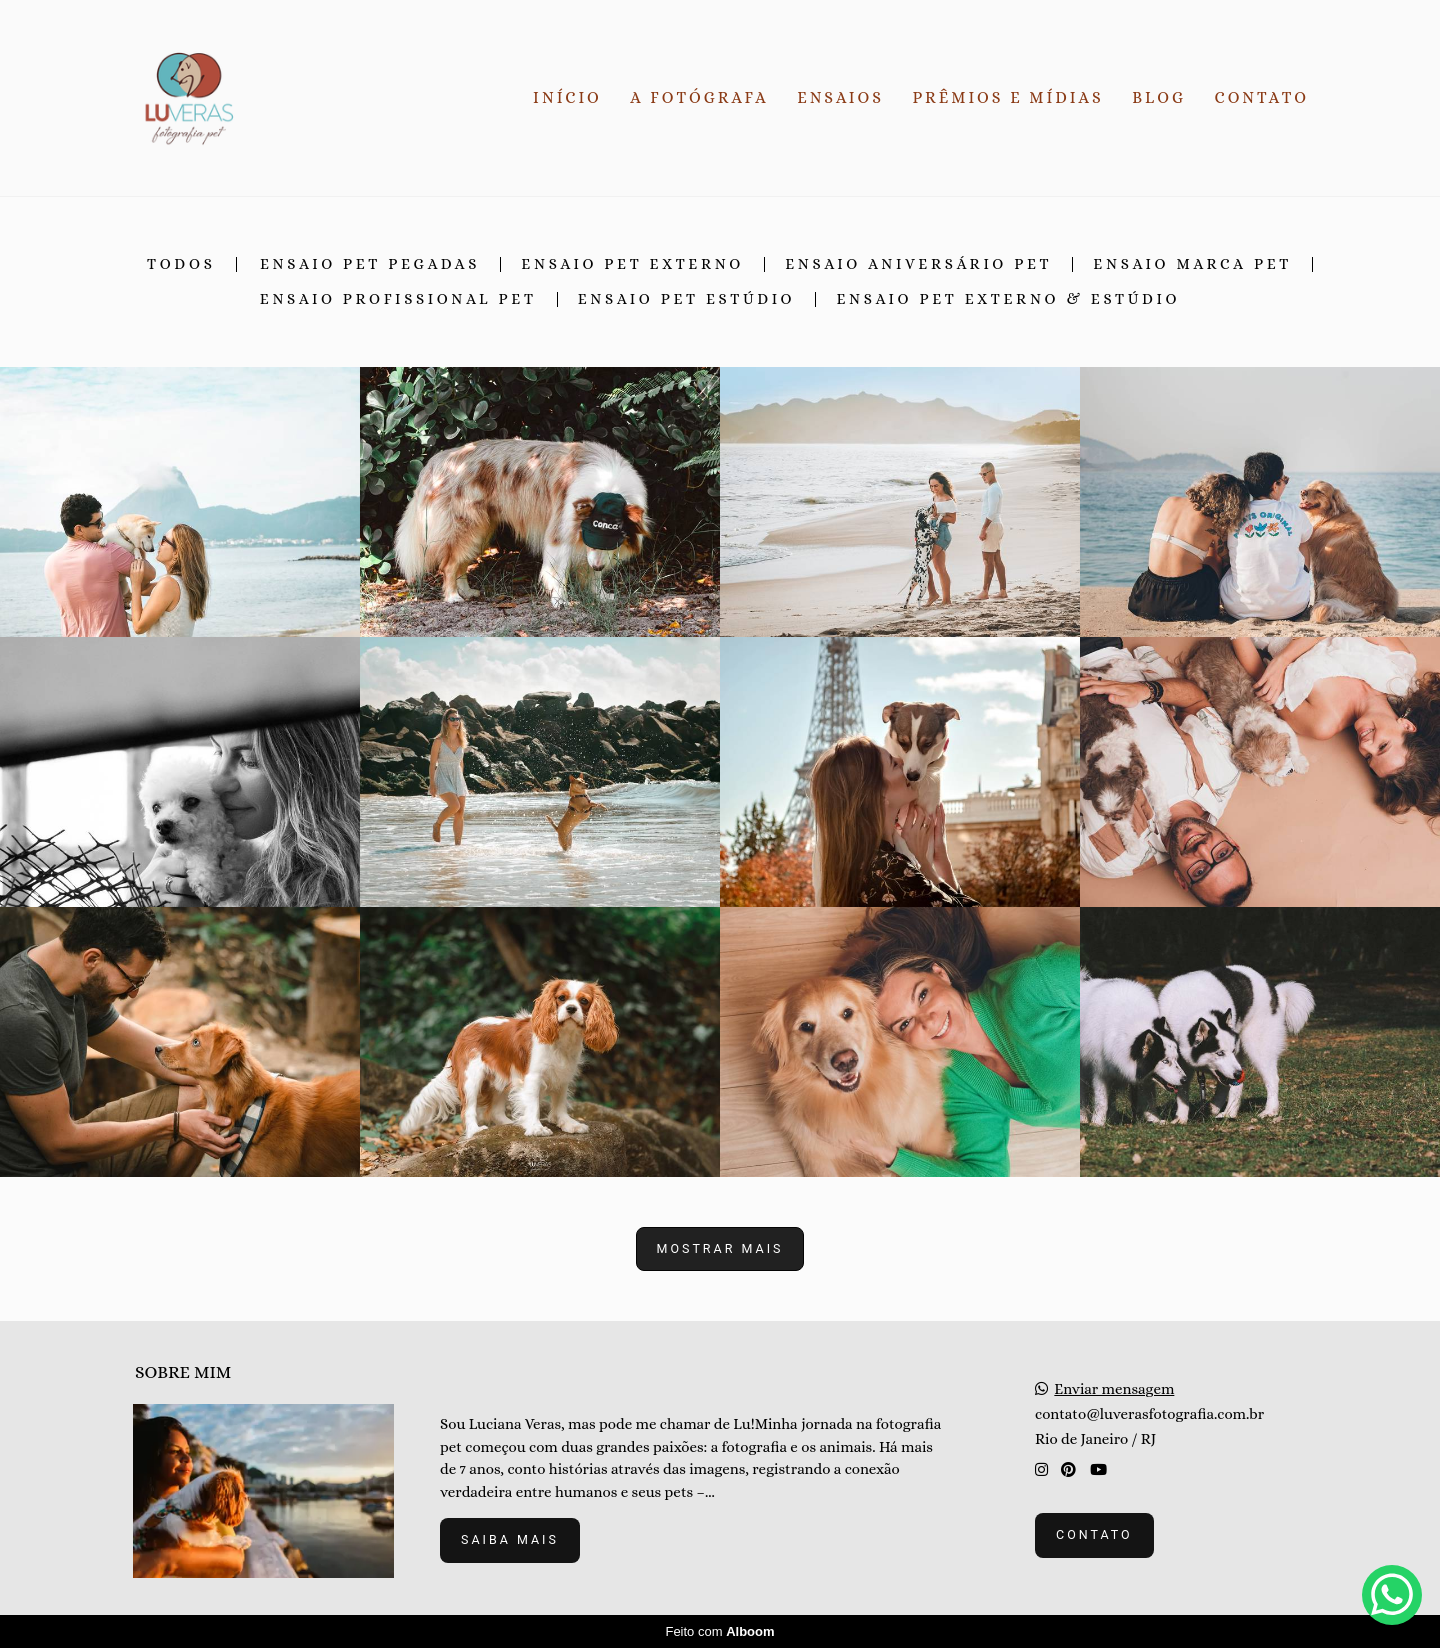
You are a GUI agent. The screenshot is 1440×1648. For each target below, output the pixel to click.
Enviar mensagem (1114, 1389)
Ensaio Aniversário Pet (918, 264)
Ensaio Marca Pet (1192, 264)
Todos (181, 264)
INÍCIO (567, 97)
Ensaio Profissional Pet (398, 299)
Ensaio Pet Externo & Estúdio (1008, 299)
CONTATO (1262, 97)
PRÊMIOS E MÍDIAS (1008, 97)
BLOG (1159, 97)
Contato (1094, 1534)
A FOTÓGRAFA (699, 97)
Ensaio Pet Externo (632, 264)
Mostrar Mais (720, 1248)
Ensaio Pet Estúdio (687, 299)
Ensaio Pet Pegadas (370, 264)
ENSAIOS (840, 97)
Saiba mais (510, 1539)
